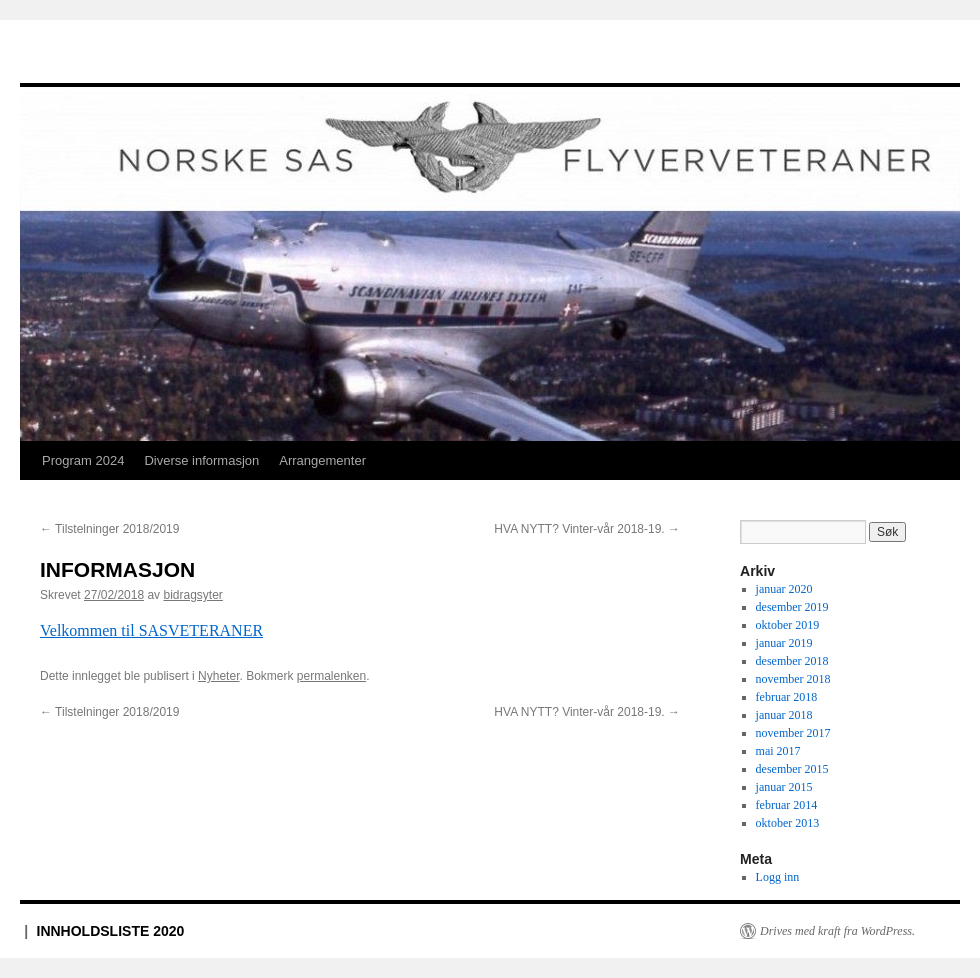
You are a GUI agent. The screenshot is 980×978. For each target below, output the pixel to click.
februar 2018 (787, 697)
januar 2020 (784, 589)
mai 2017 (778, 751)
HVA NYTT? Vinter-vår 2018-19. (587, 529)
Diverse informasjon (201, 460)
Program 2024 (83, 460)
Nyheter (218, 676)
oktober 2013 (788, 823)
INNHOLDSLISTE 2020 (111, 931)
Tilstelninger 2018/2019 (109, 529)
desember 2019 (792, 607)
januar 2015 (784, 787)
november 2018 (793, 679)
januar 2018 (784, 715)
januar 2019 (784, 643)
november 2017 (793, 733)
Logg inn (778, 877)
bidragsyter (192, 595)
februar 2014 (787, 805)
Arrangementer (322, 460)
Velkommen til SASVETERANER (151, 630)
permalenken (331, 676)
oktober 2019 (788, 625)
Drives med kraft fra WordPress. (837, 931)
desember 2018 (792, 661)
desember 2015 (792, 769)
